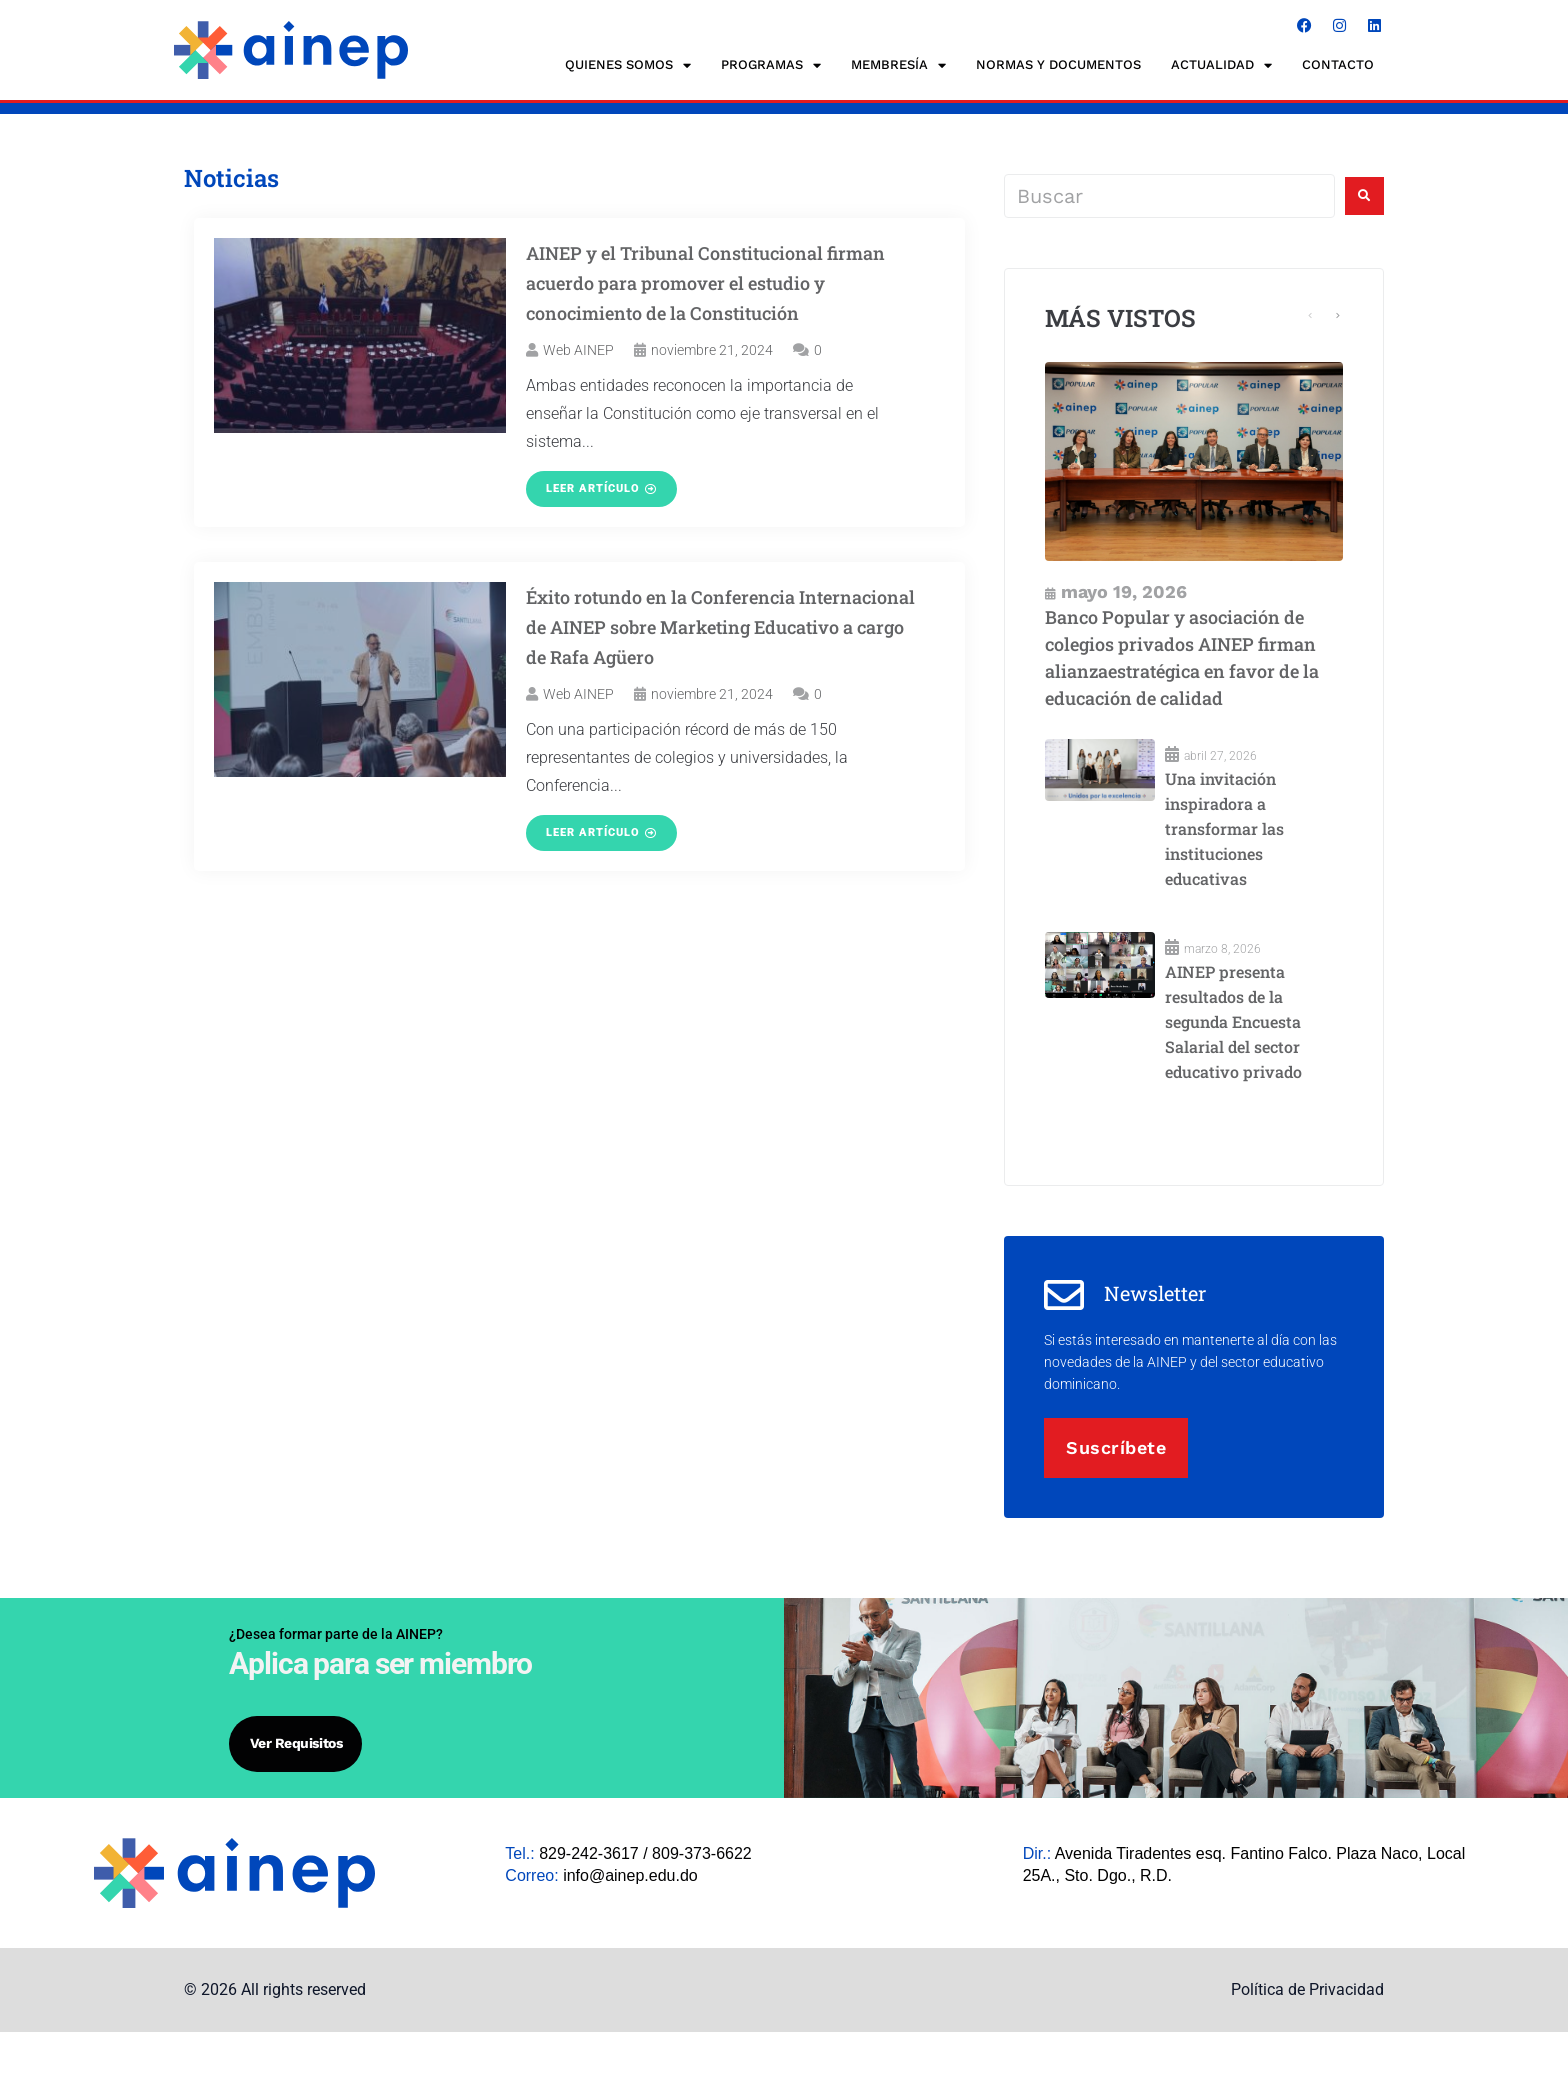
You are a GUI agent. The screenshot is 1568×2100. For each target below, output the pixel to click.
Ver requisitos (253, 1782)
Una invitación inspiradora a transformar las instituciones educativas (1224, 828)
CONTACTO (1338, 64)
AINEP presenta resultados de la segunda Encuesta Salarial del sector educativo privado (1233, 1021)
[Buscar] (1169, 196)
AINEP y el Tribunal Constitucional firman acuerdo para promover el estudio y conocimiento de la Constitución (705, 283)
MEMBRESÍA (898, 65)
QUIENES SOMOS (628, 65)
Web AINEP (578, 350)
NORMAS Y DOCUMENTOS (1058, 64)
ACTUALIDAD (1221, 65)
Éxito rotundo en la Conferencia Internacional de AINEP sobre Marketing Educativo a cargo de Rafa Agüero (720, 627)
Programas (771, 65)
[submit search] (1364, 196)
